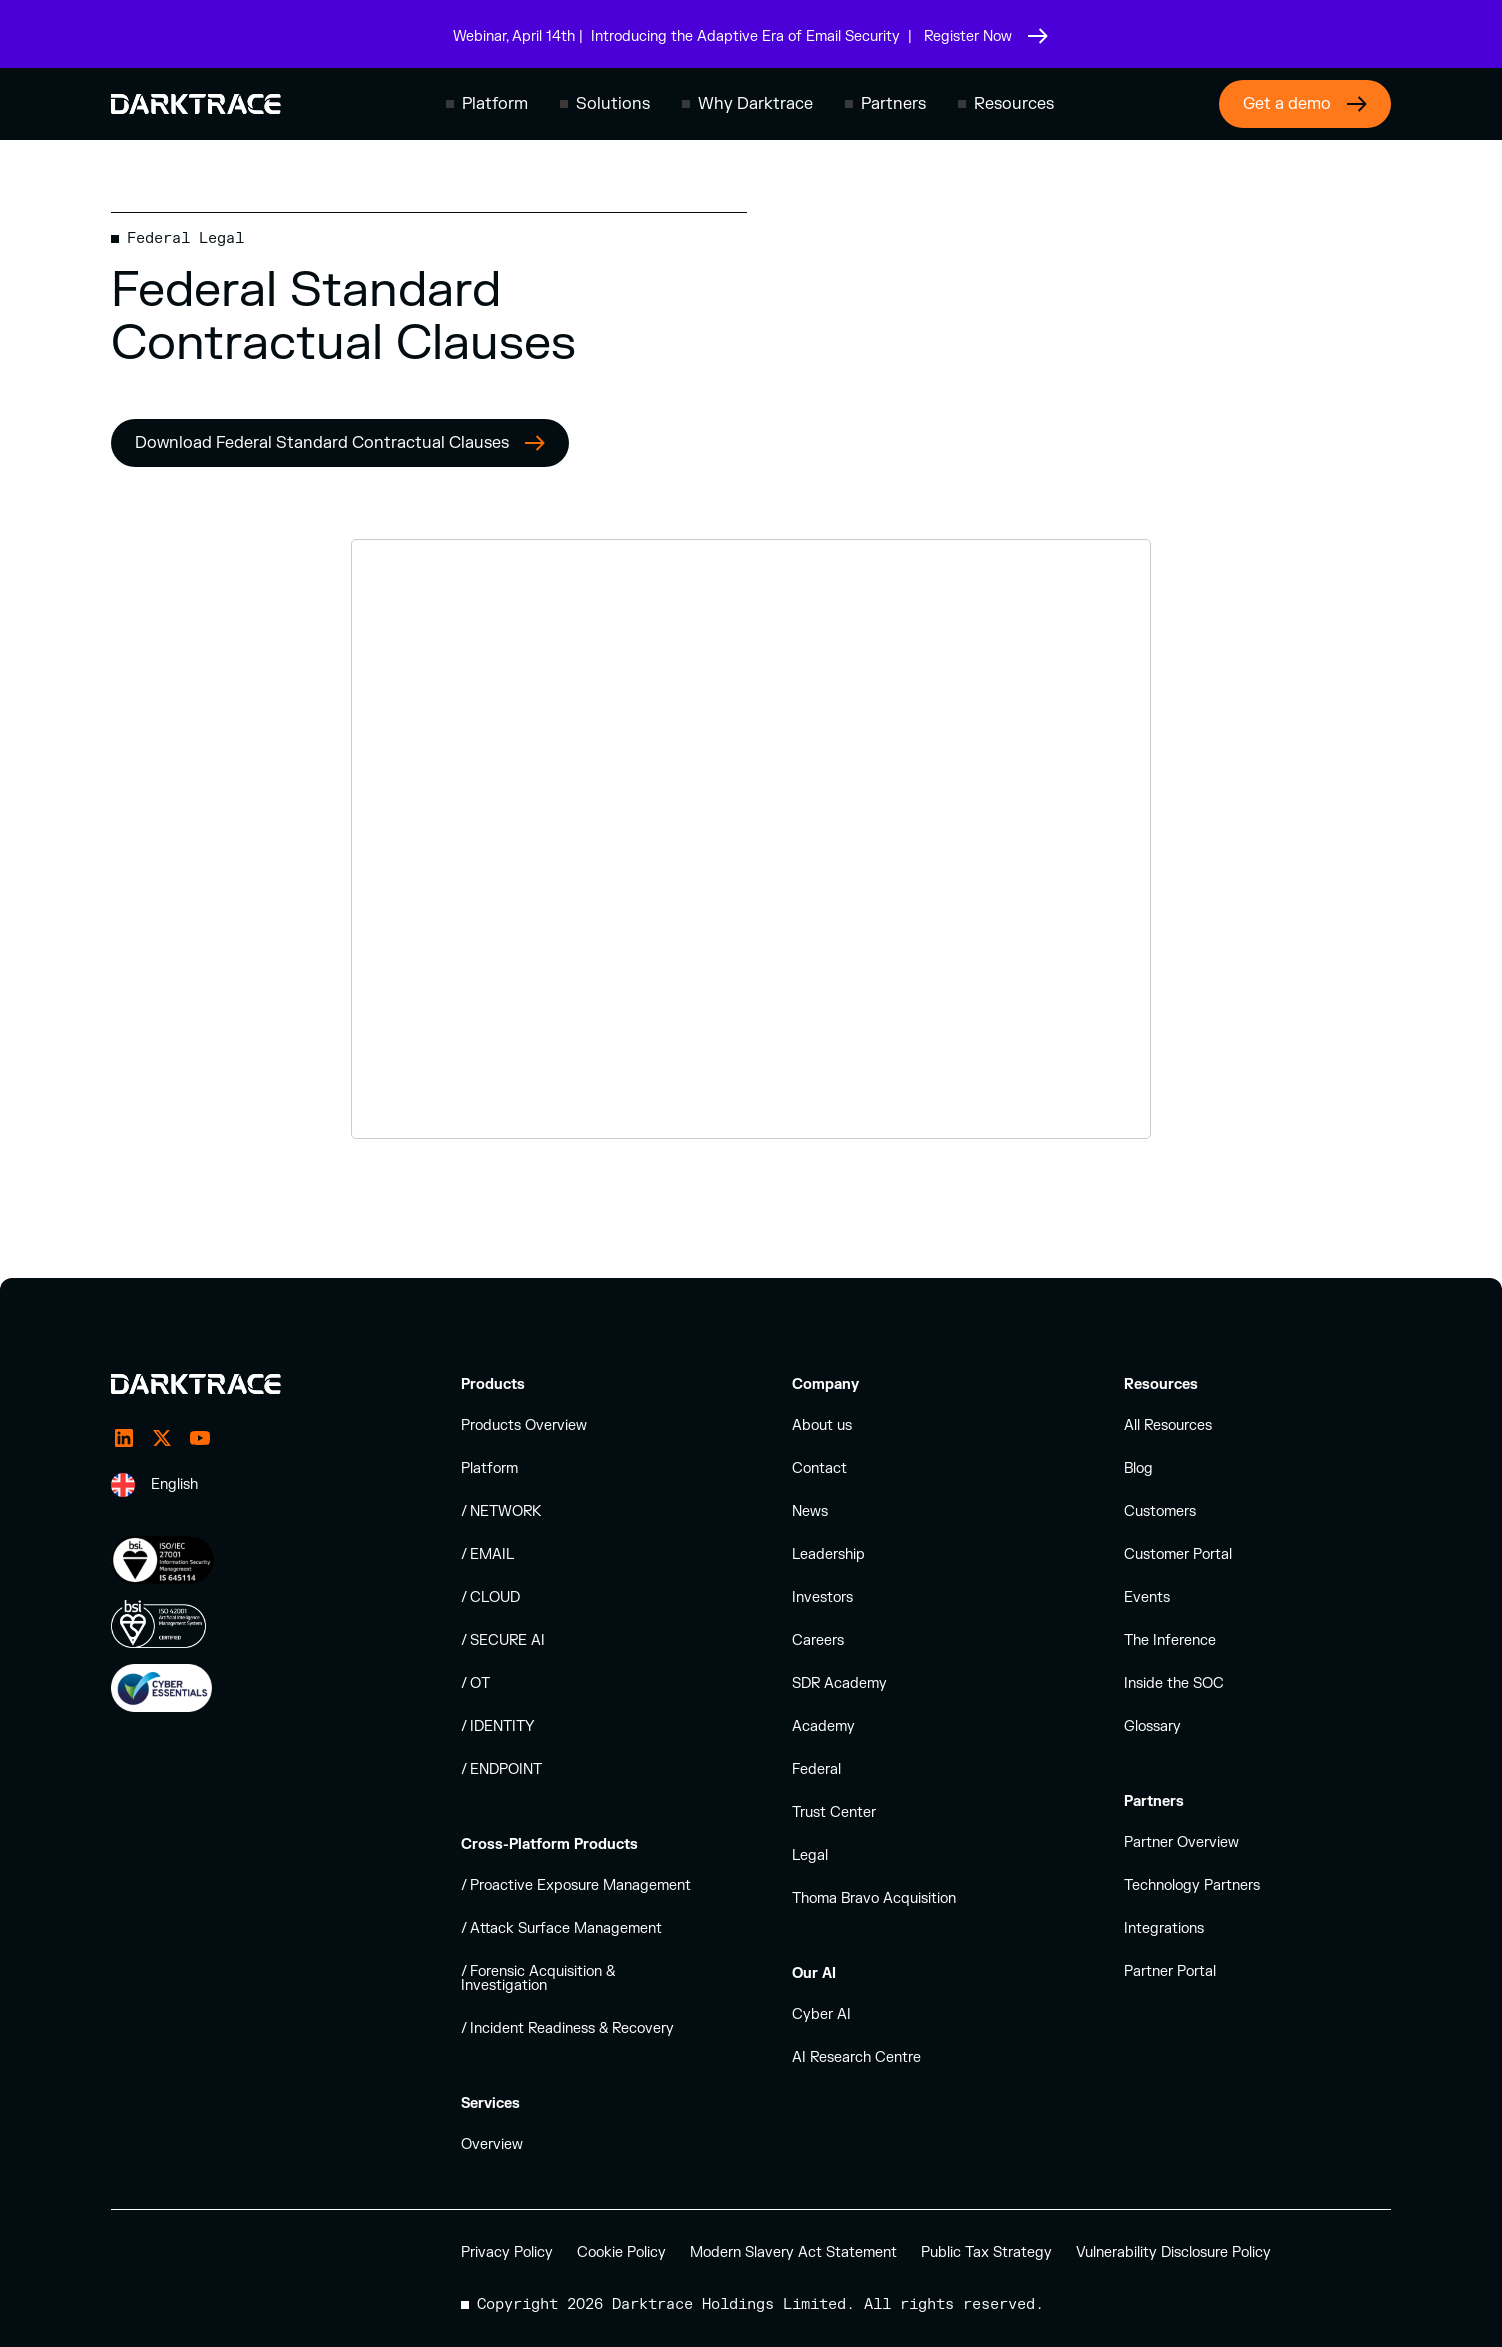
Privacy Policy (507, 2252)
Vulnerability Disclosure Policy (1173, 2252)
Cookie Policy (621, 2252)
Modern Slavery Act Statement (793, 2252)
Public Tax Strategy (986, 2252)
